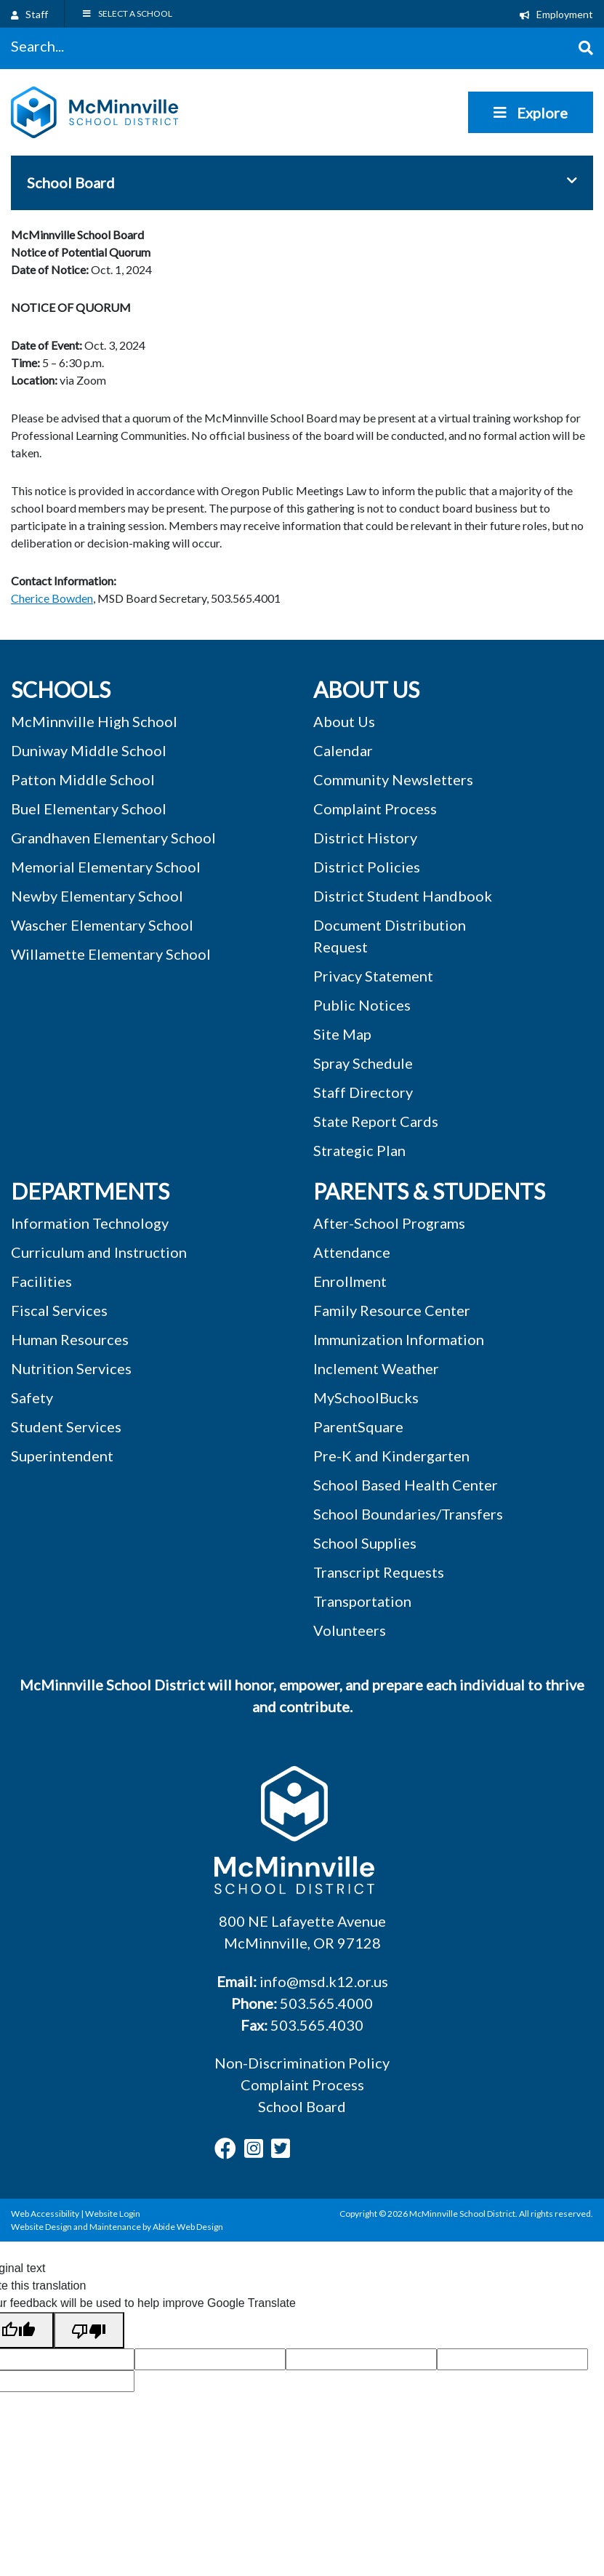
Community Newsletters (393, 779)
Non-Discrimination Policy (302, 2062)
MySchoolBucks (366, 1397)
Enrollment (350, 1281)
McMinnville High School (94, 721)
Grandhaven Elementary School (113, 837)
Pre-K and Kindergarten (391, 1455)
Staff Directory (363, 1092)
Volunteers (349, 1630)
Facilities (41, 1281)
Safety (32, 1397)
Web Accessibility (45, 2213)
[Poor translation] (89, 2330)
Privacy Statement (373, 975)
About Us (344, 721)
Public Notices (362, 1005)
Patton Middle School (83, 779)
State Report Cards (375, 1121)
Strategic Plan (359, 1150)
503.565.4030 (316, 2025)
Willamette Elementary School (111, 954)
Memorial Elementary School (106, 866)
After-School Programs (389, 1223)
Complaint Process (302, 2084)
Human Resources (70, 1339)
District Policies (366, 866)
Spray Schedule (363, 1063)
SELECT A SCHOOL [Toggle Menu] (126, 13)
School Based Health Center (405, 1484)
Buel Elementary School (88, 808)
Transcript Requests (378, 1572)
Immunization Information (398, 1339)
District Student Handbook (402, 895)
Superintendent (62, 1455)
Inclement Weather (376, 1368)
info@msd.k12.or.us (323, 1981)
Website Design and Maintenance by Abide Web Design (117, 2226)
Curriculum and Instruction (99, 1252)
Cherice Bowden (52, 598)
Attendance (351, 1252)
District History (365, 837)
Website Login (112, 2213)
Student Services (66, 1426)
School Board (302, 2106)
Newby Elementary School (97, 895)
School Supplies (364, 1543)
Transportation (362, 1601)
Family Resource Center (391, 1310)
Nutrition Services (71, 1368)
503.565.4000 (326, 2003)
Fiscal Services (59, 1310)
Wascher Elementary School (102, 925)
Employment (556, 14)
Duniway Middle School (88, 750)
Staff (29, 14)
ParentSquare (358, 1426)
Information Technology (90, 1223)
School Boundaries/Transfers (408, 1513)
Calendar (343, 750)
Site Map (342, 1034)
